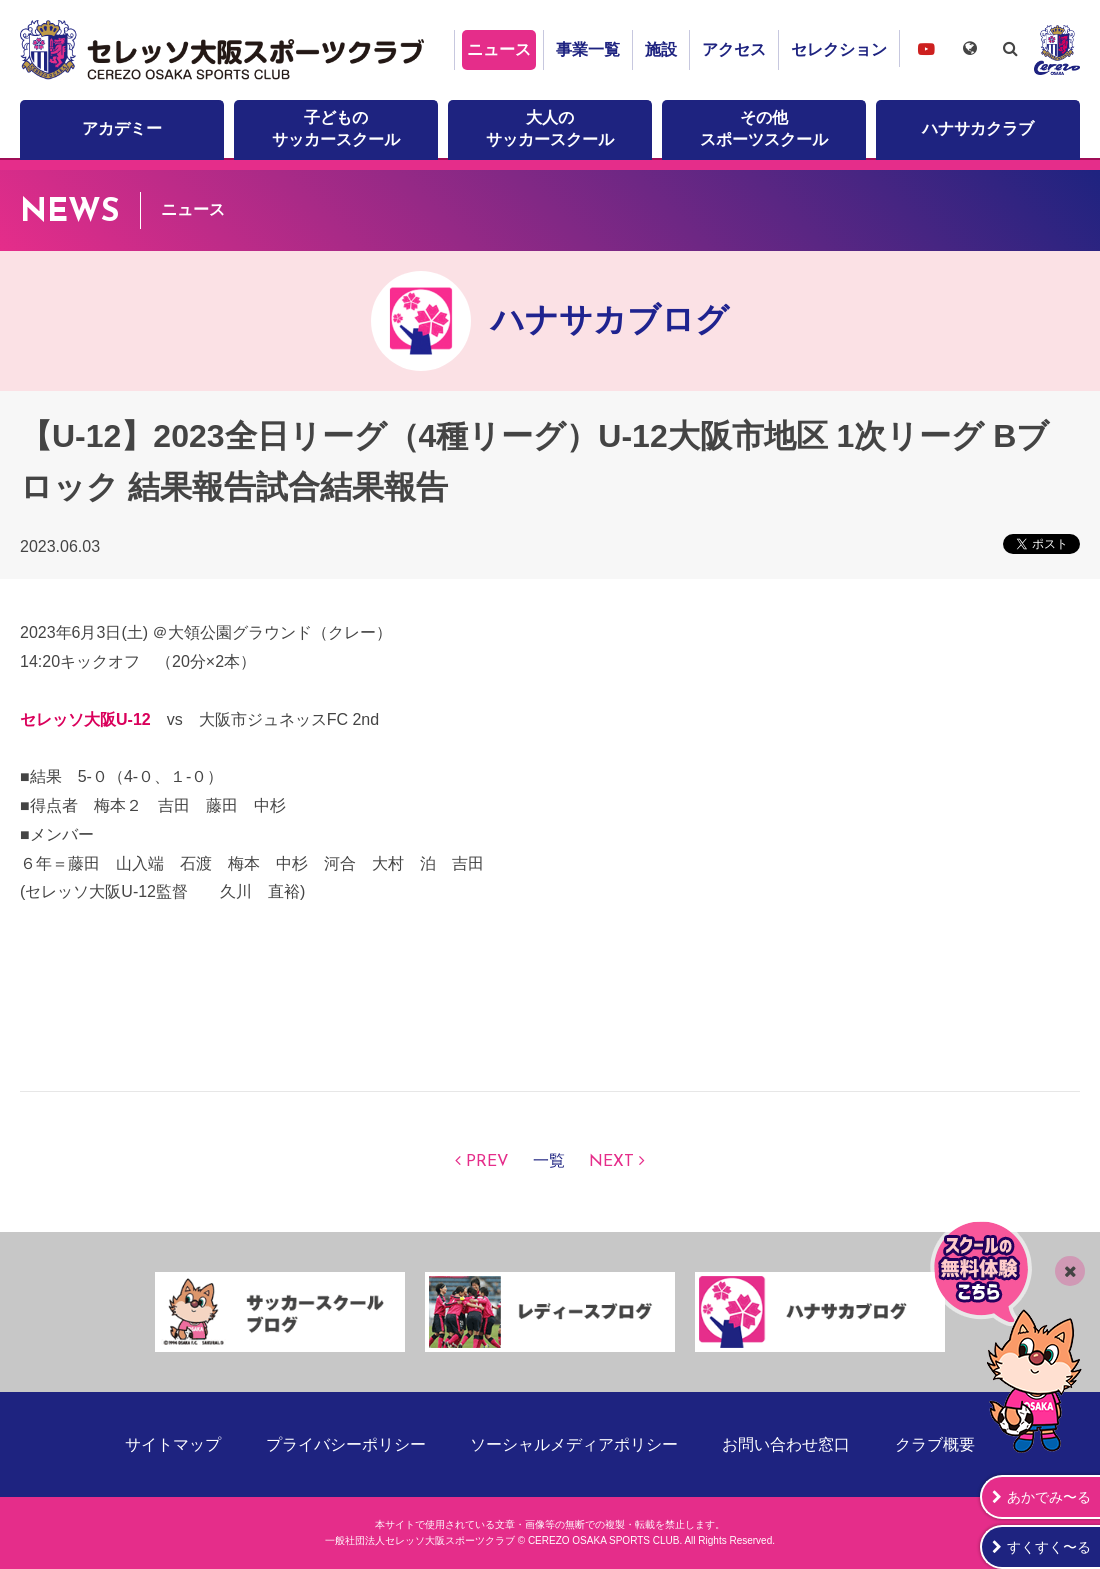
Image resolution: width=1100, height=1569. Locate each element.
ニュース (499, 49)
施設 (661, 49)
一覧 (549, 1162)
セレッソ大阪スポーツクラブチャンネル (926, 48)
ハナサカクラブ (978, 128)
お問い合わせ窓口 (786, 1444)
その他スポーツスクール (764, 128)
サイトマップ (173, 1444)
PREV (487, 1162)
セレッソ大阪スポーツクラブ (225, 50)
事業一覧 (588, 49)
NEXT (611, 1162)
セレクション (839, 49)
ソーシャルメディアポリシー (574, 1444)
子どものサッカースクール (336, 128)
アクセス (734, 49)
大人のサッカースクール (550, 128)
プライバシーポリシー (346, 1444)
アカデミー (122, 128)
